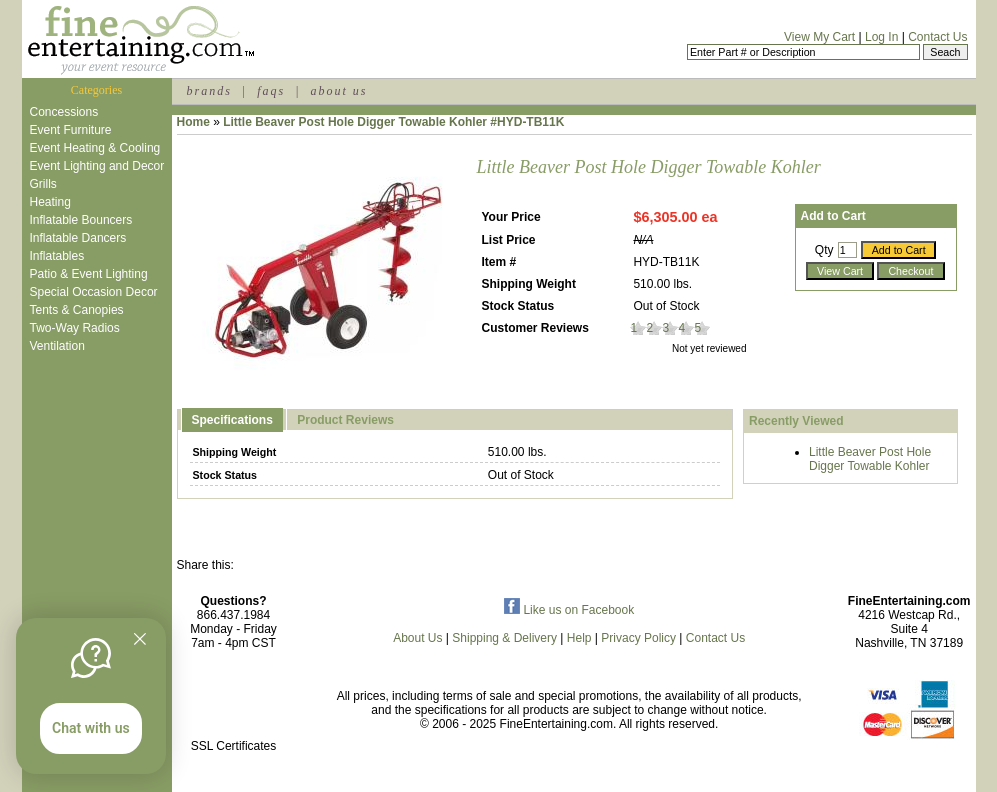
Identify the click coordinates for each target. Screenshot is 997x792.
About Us (417, 638)
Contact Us (937, 37)
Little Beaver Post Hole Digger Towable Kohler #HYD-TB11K (393, 122)
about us (338, 91)
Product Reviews (345, 420)
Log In (881, 37)
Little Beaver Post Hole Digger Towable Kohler (870, 459)
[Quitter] (140, 639)
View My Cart (819, 37)
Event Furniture (71, 130)
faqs (271, 91)
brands (209, 91)
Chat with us (91, 728)
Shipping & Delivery (504, 638)
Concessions (64, 112)
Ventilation (57, 346)
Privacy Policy (638, 638)
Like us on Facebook (569, 610)
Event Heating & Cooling (95, 148)
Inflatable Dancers (78, 238)
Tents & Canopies (77, 310)
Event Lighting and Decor (97, 166)
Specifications (232, 420)
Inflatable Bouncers (81, 220)
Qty (824, 250)
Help (579, 638)
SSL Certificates (234, 746)
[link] (234, 703)
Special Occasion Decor (94, 292)
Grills (43, 184)
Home (193, 122)
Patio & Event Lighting (89, 274)
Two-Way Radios (75, 328)
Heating (50, 202)
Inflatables (57, 256)
